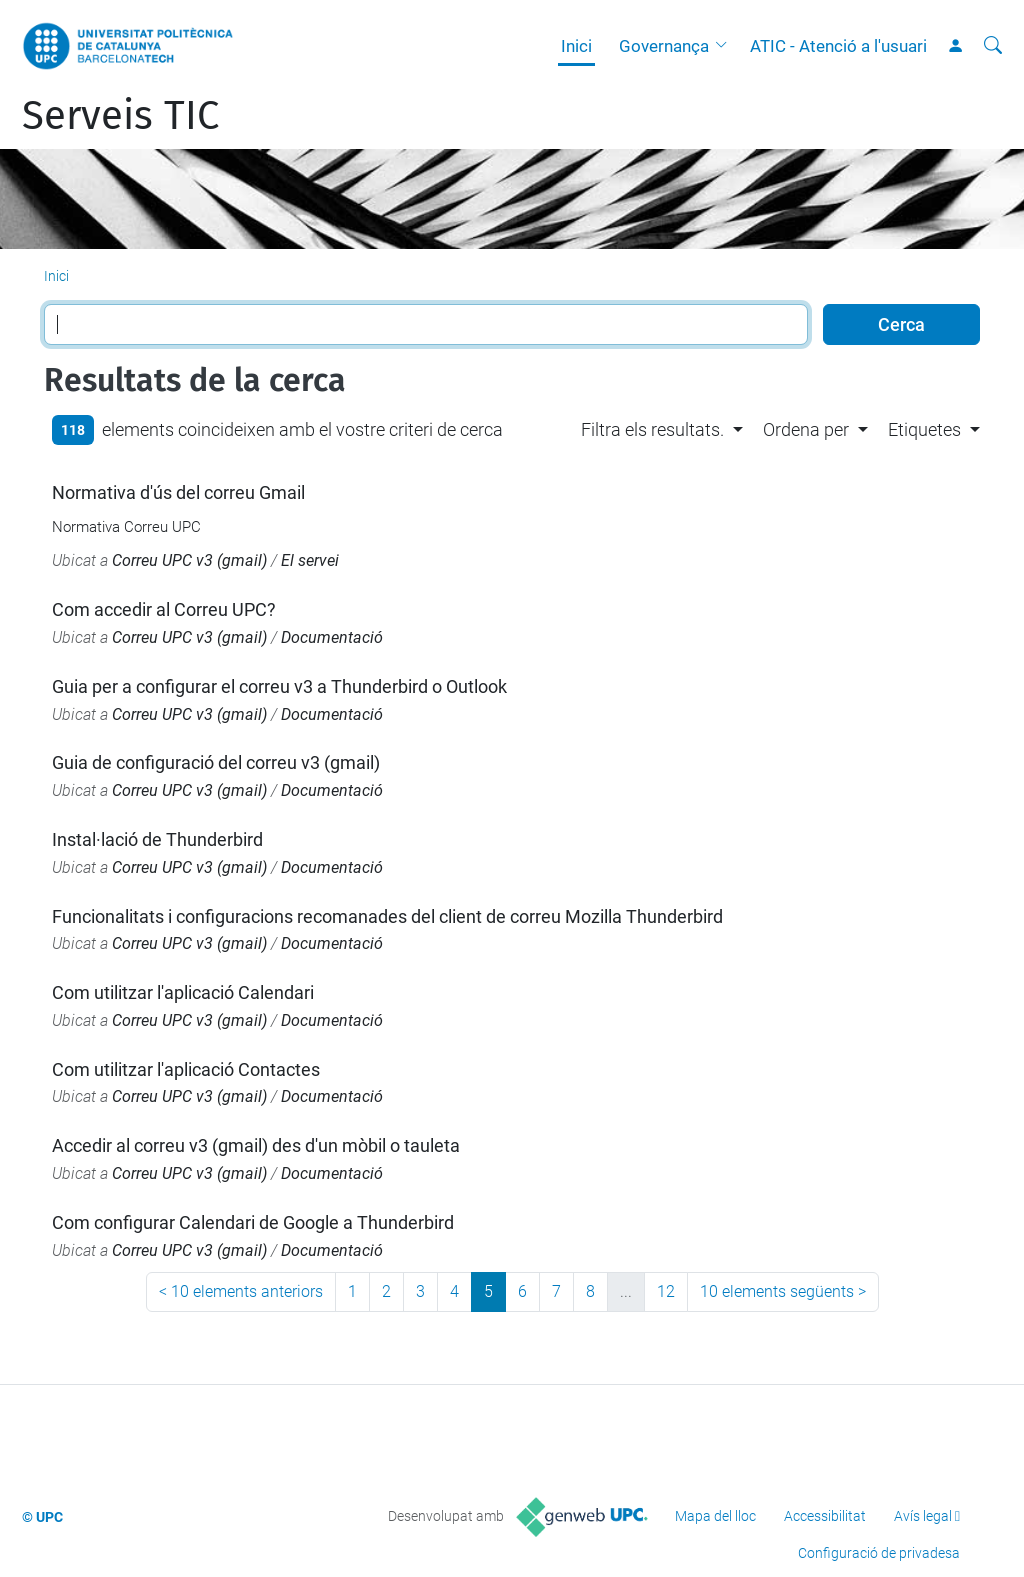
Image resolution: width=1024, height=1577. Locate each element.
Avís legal (923, 1516)
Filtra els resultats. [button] (652, 429)
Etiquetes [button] (924, 429)
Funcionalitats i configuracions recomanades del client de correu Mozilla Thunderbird (387, 916)
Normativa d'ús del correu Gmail (178, 492)
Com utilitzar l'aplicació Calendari (183, 992)
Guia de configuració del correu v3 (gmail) (216, 762)
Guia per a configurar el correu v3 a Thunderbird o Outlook (279, 686)
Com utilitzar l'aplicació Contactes (186, 1069)
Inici (576, 46)
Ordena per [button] (806, 429)
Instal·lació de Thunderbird (157, 839)
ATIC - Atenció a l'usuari (838, 46)
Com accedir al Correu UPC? (164, 609)
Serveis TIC (120, 116)
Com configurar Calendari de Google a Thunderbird (253, 1222)
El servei (310, 560)
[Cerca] (993, 46)
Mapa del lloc (715, 1516)
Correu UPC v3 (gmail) (189, 560)
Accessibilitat (825, 1516)
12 (666, 1291)
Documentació (332, 637)
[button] (726, 46)
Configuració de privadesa (879, 1553)
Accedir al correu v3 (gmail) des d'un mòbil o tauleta (256, 1145)
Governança (664, 46)
